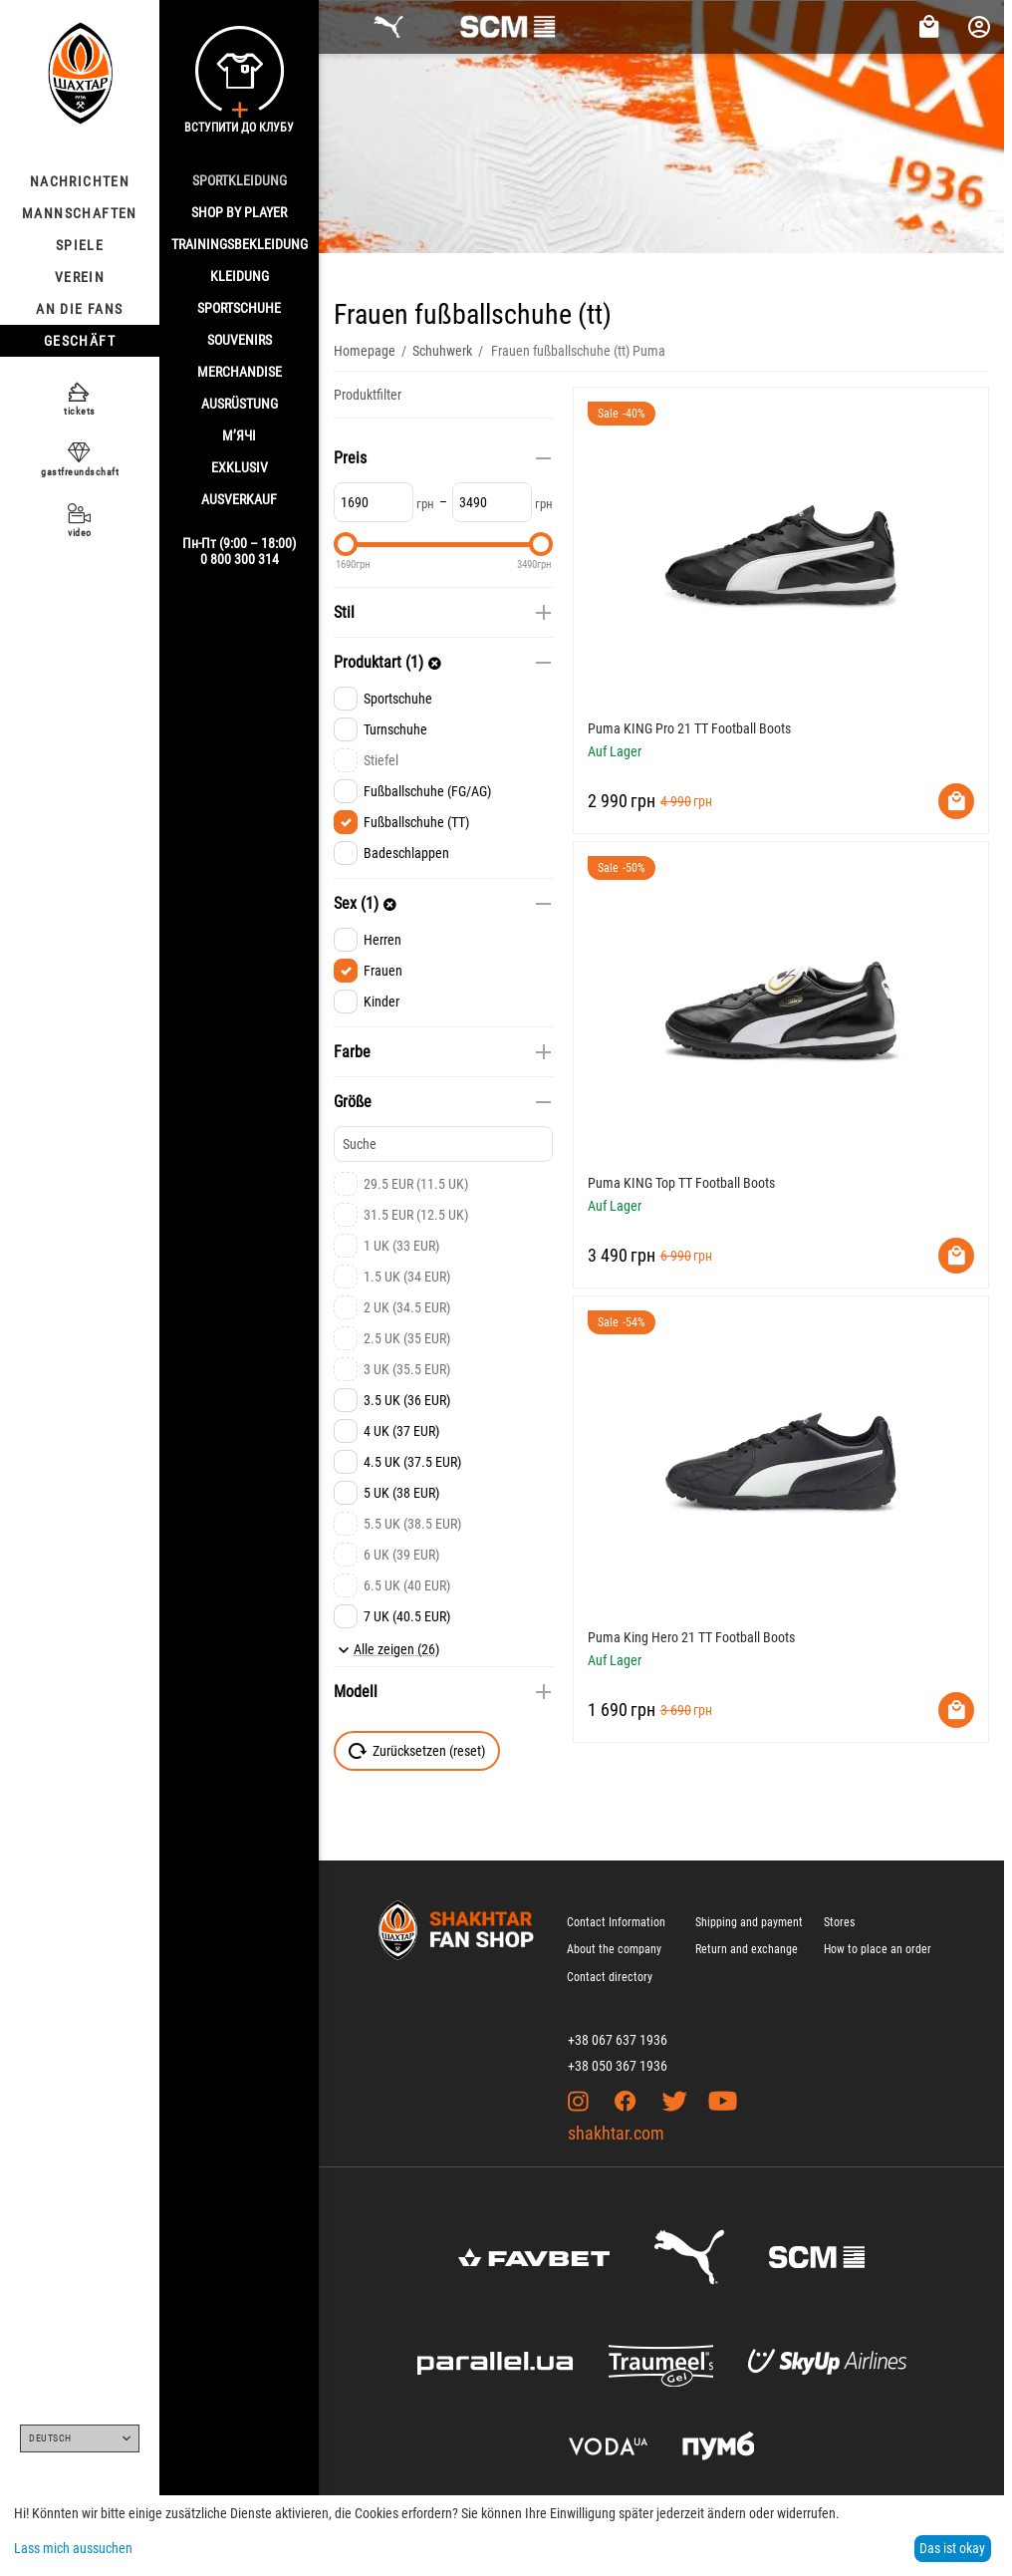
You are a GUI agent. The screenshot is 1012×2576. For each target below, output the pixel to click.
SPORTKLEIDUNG (239, 180)
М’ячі (239, 435)
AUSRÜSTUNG (239, 404)
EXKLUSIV (239, 467)
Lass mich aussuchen (73, 2548)
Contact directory (609, 1977)
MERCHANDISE (239, 372)
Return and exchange (746, 1949)
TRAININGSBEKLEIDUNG (239, 244)
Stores (839, 1922)
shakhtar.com (616, 2133)
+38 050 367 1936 (617, 2066)
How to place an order (877, 1949)
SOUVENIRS (239, 340)
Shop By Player (239, 212)
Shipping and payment (749, 1922)
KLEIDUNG (239, 276)
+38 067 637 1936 (617, 2040)
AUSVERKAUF (239, 499)
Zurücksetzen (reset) (417, 1751)
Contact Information (616, 1922)
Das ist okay (952, 2548)
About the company (614, 1949)
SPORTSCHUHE (239, 308)
